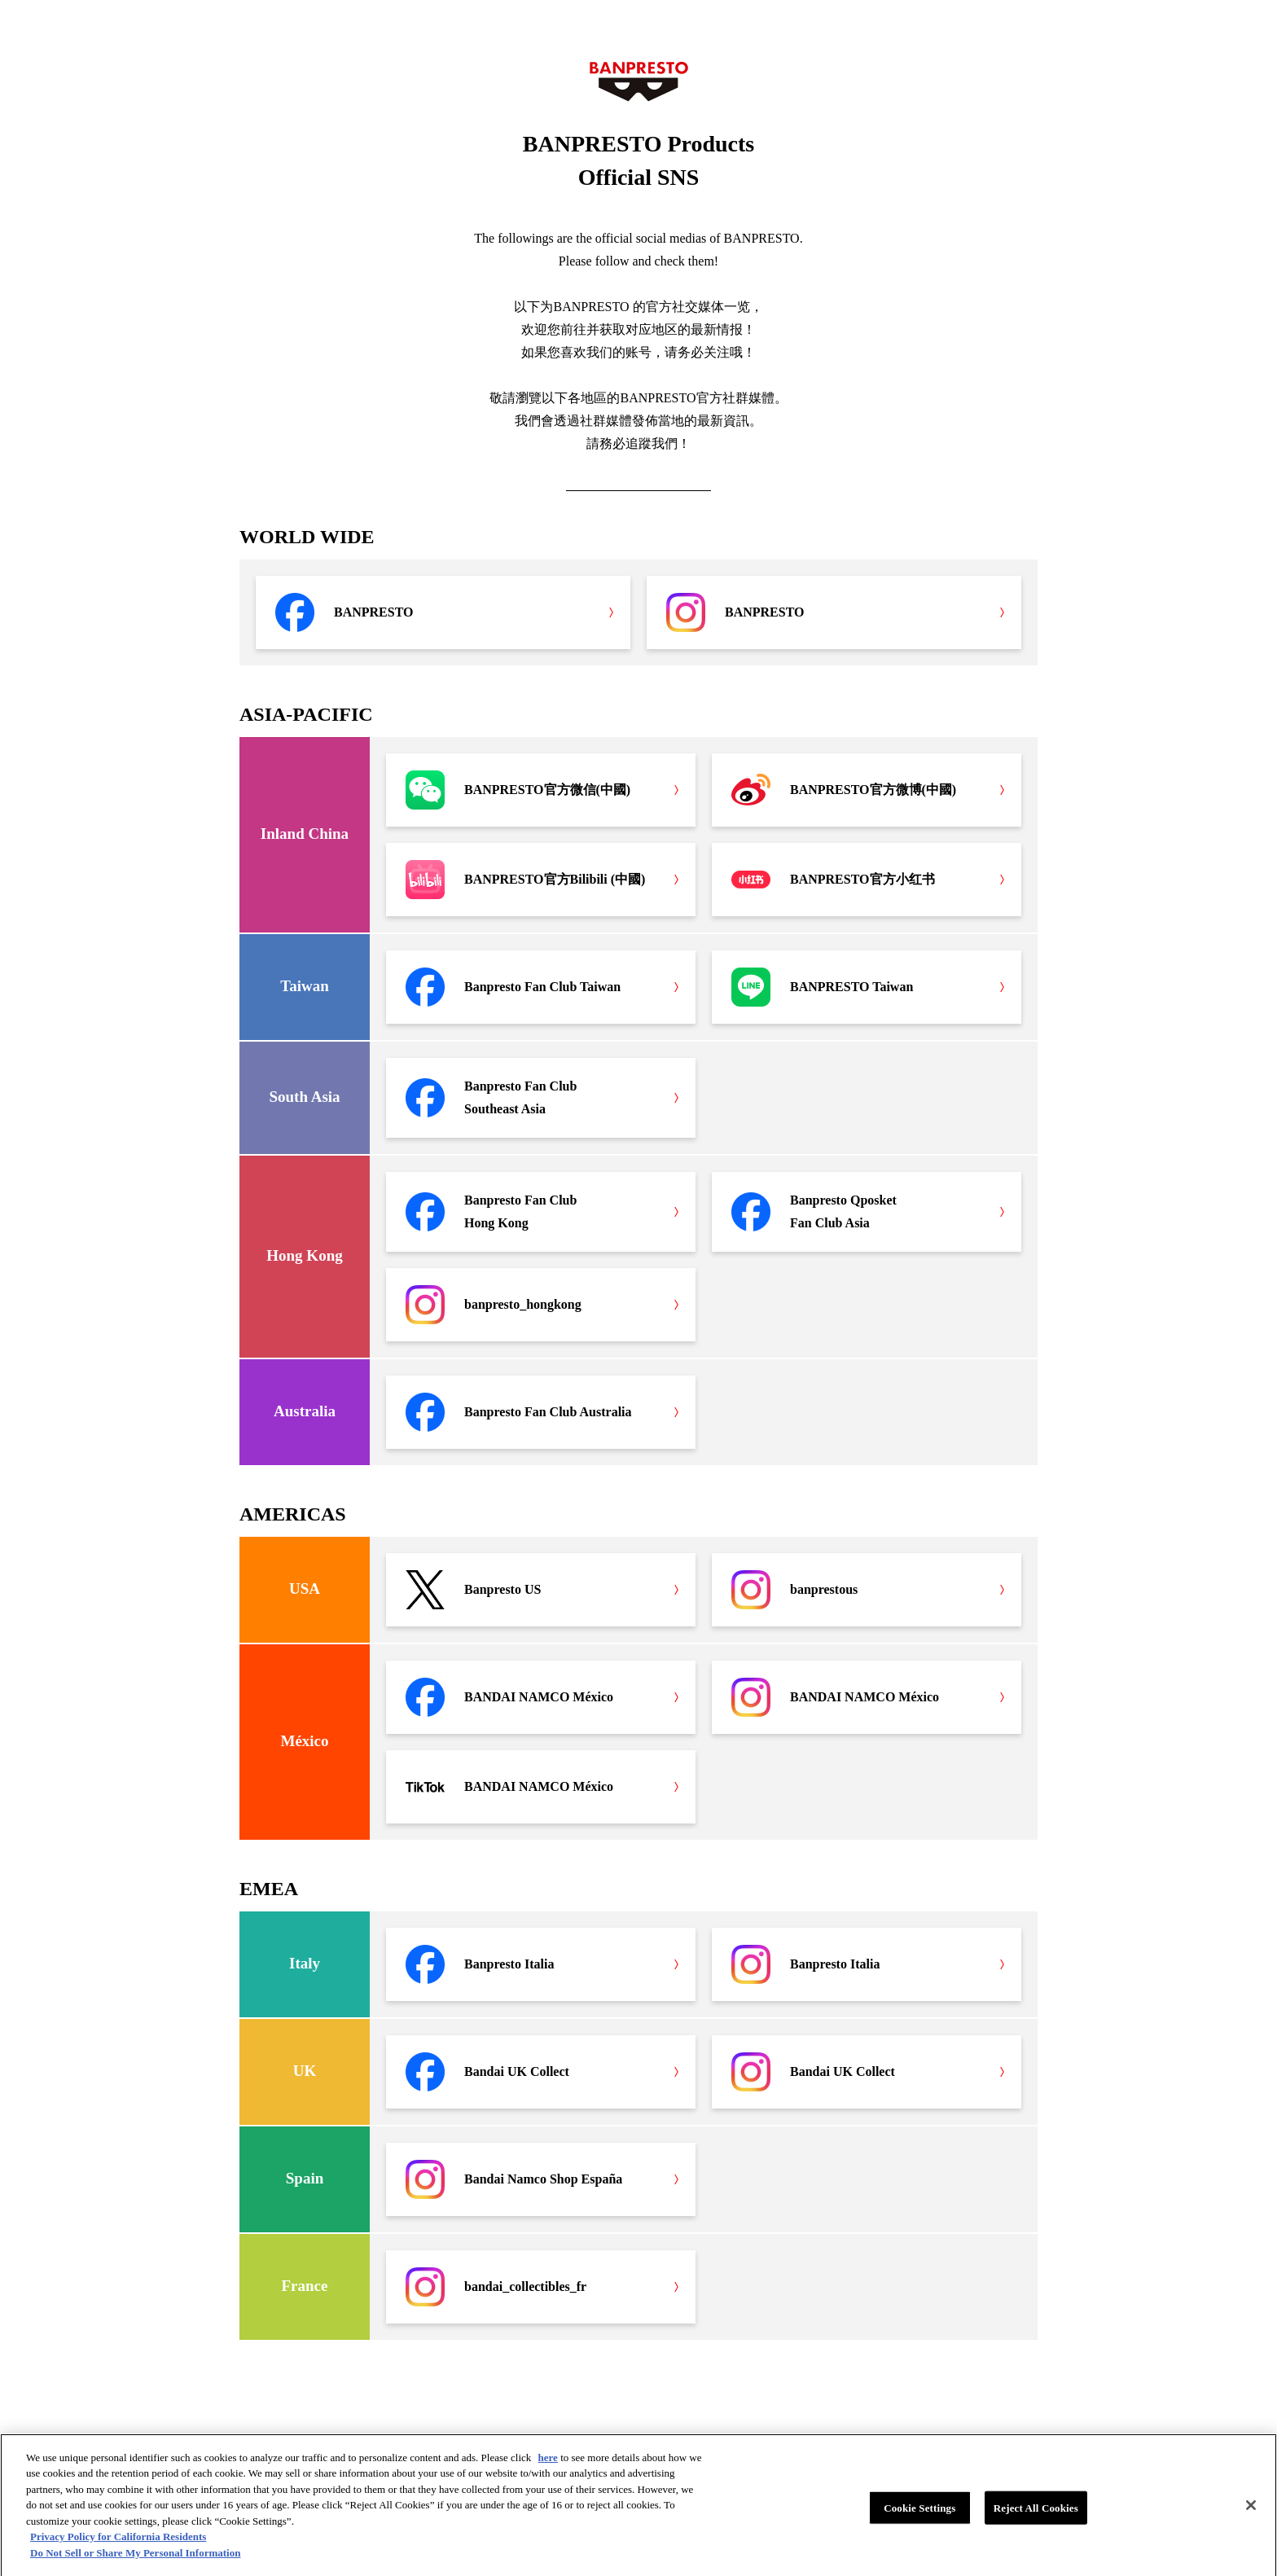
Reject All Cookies (1036, 2518)
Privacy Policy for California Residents (118, 2547)
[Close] (1251, 2515)
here (548, 2467)
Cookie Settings (919, 2518)
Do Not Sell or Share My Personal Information (135, 2562)
